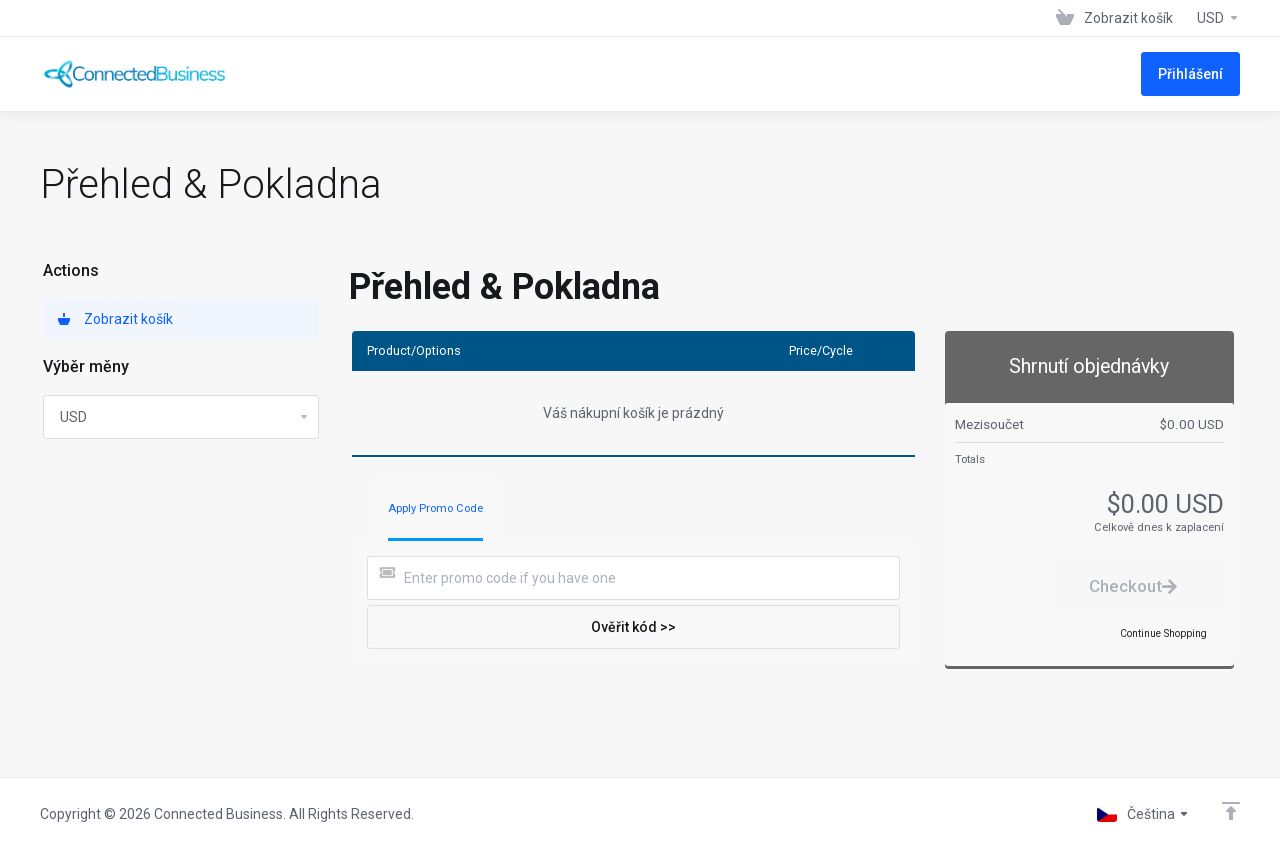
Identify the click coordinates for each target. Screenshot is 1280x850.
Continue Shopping (1163, 633)
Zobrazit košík (115, 319)
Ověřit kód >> (633, 627)
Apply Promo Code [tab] (435, 508)
